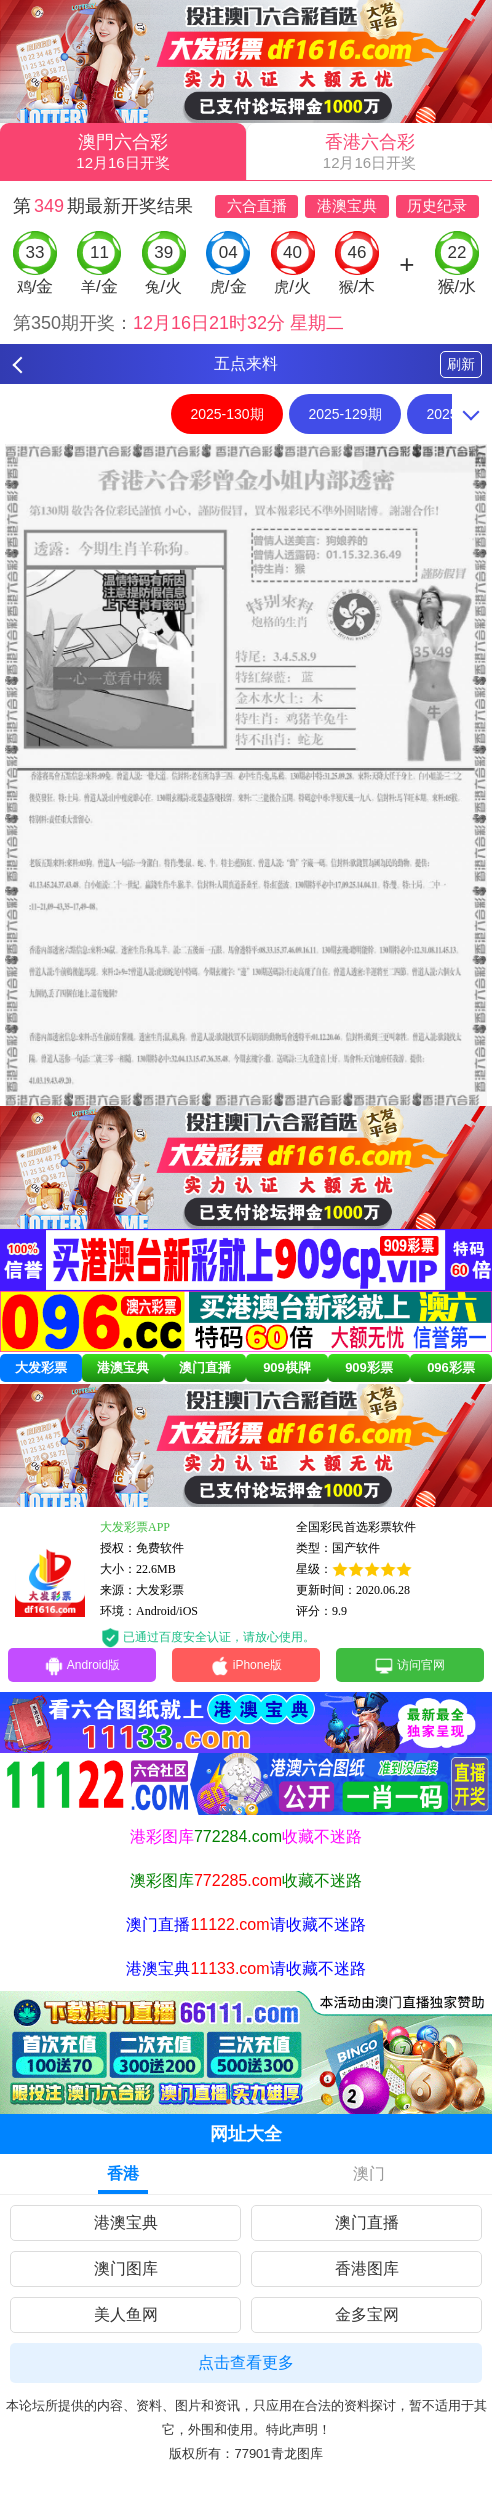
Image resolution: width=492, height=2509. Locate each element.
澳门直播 (205, 1367)
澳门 (369, 2173)
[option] (246, 775)
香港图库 (367, 2268)
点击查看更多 (246, 2362)
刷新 (461, 364)
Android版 (82, 1666)
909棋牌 (287, 1367)
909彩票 (369, 1367)
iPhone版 (246, 1666)
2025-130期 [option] (226, 414)
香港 (123, 2173)
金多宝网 (367, 2314)
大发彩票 (41, 1367)
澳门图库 (126, 2268)
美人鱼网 (126, 2314)
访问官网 (409, 1666)
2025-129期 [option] (344, 414)
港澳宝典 (123, 1367)
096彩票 (451, 1367)
